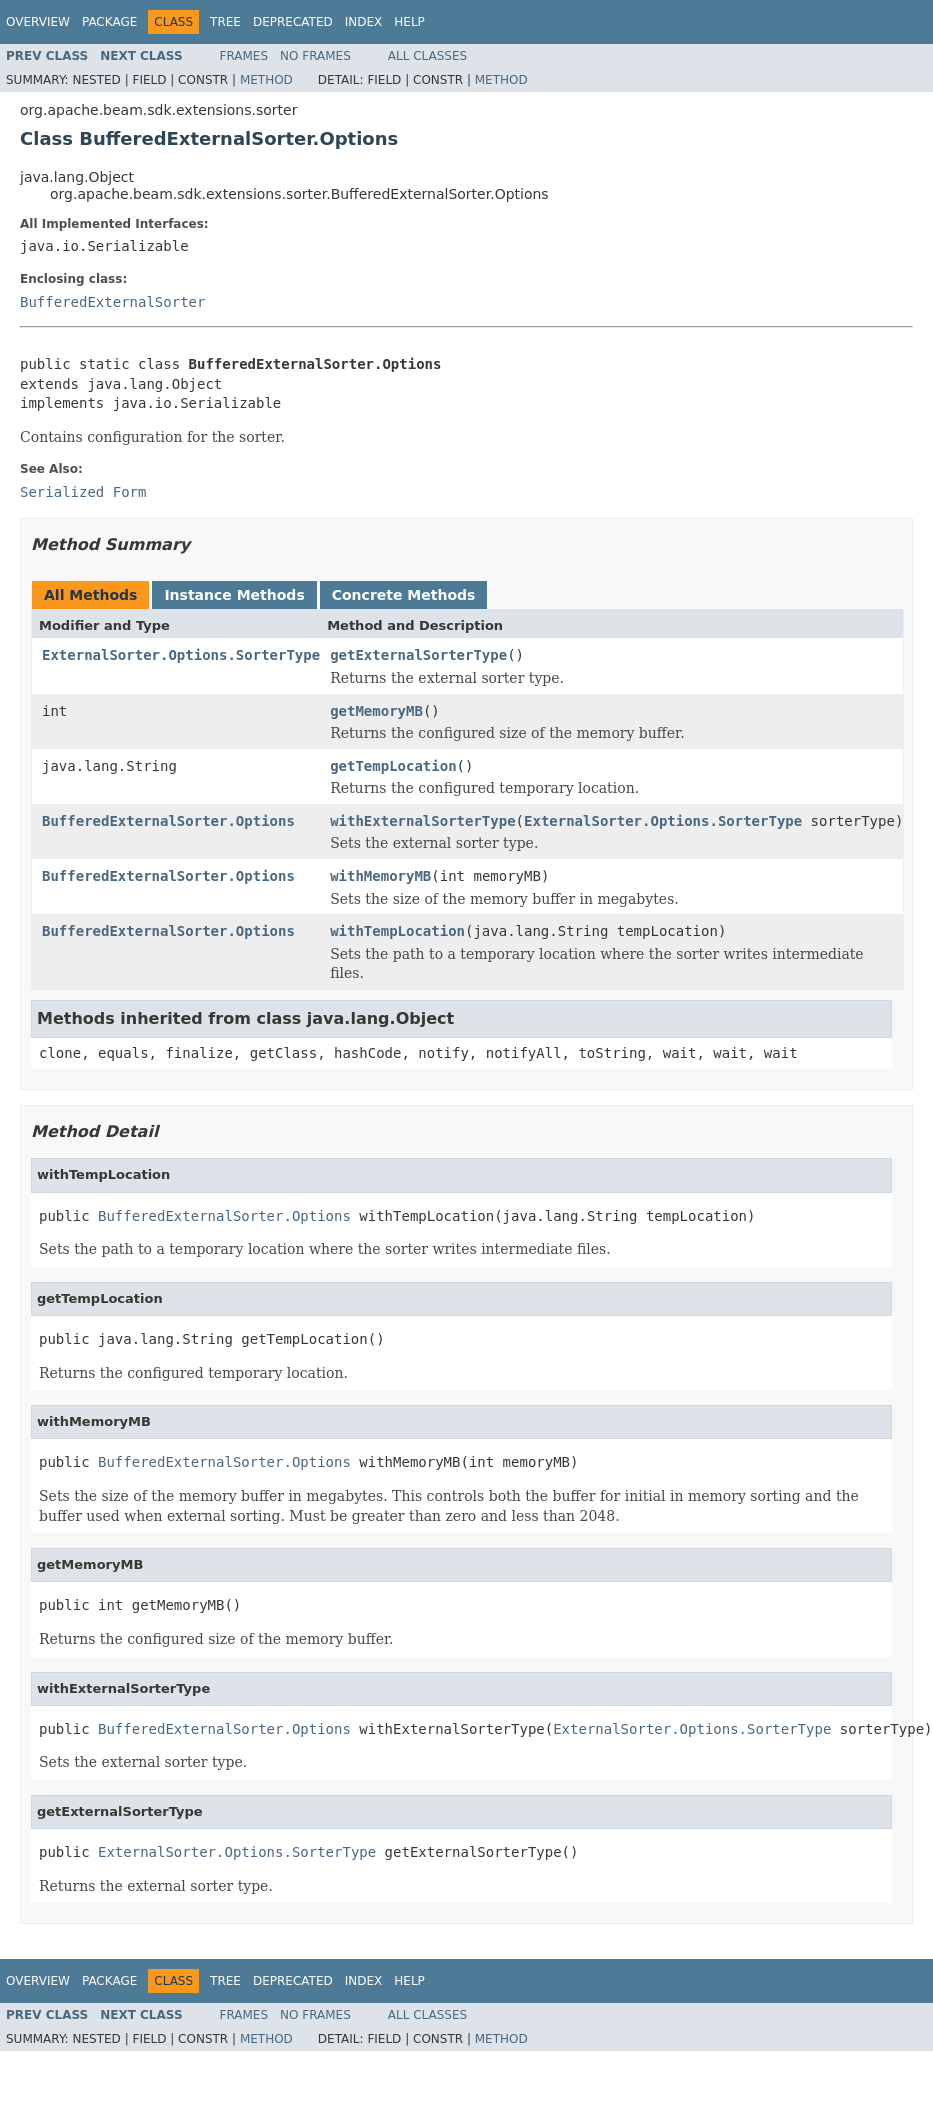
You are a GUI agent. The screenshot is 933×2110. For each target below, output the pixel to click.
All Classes (427, 56)
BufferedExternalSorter (112, 302)
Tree (225, 22)
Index (364, 22)
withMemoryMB (380, 876)
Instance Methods (234, 595)
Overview (38, 22)
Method (266, 80)
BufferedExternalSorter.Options (168, 821)
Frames (244, 56)
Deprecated (293, 22)
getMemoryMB (376, 711)
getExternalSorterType (418, 655)
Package (109, 22)
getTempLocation (393, 766)
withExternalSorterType (422, 821)
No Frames (315, 56)
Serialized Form (83, 492)
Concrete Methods (404, 595)
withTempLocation (397, 931)
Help (409, 22)
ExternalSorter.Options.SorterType (181, 655)
